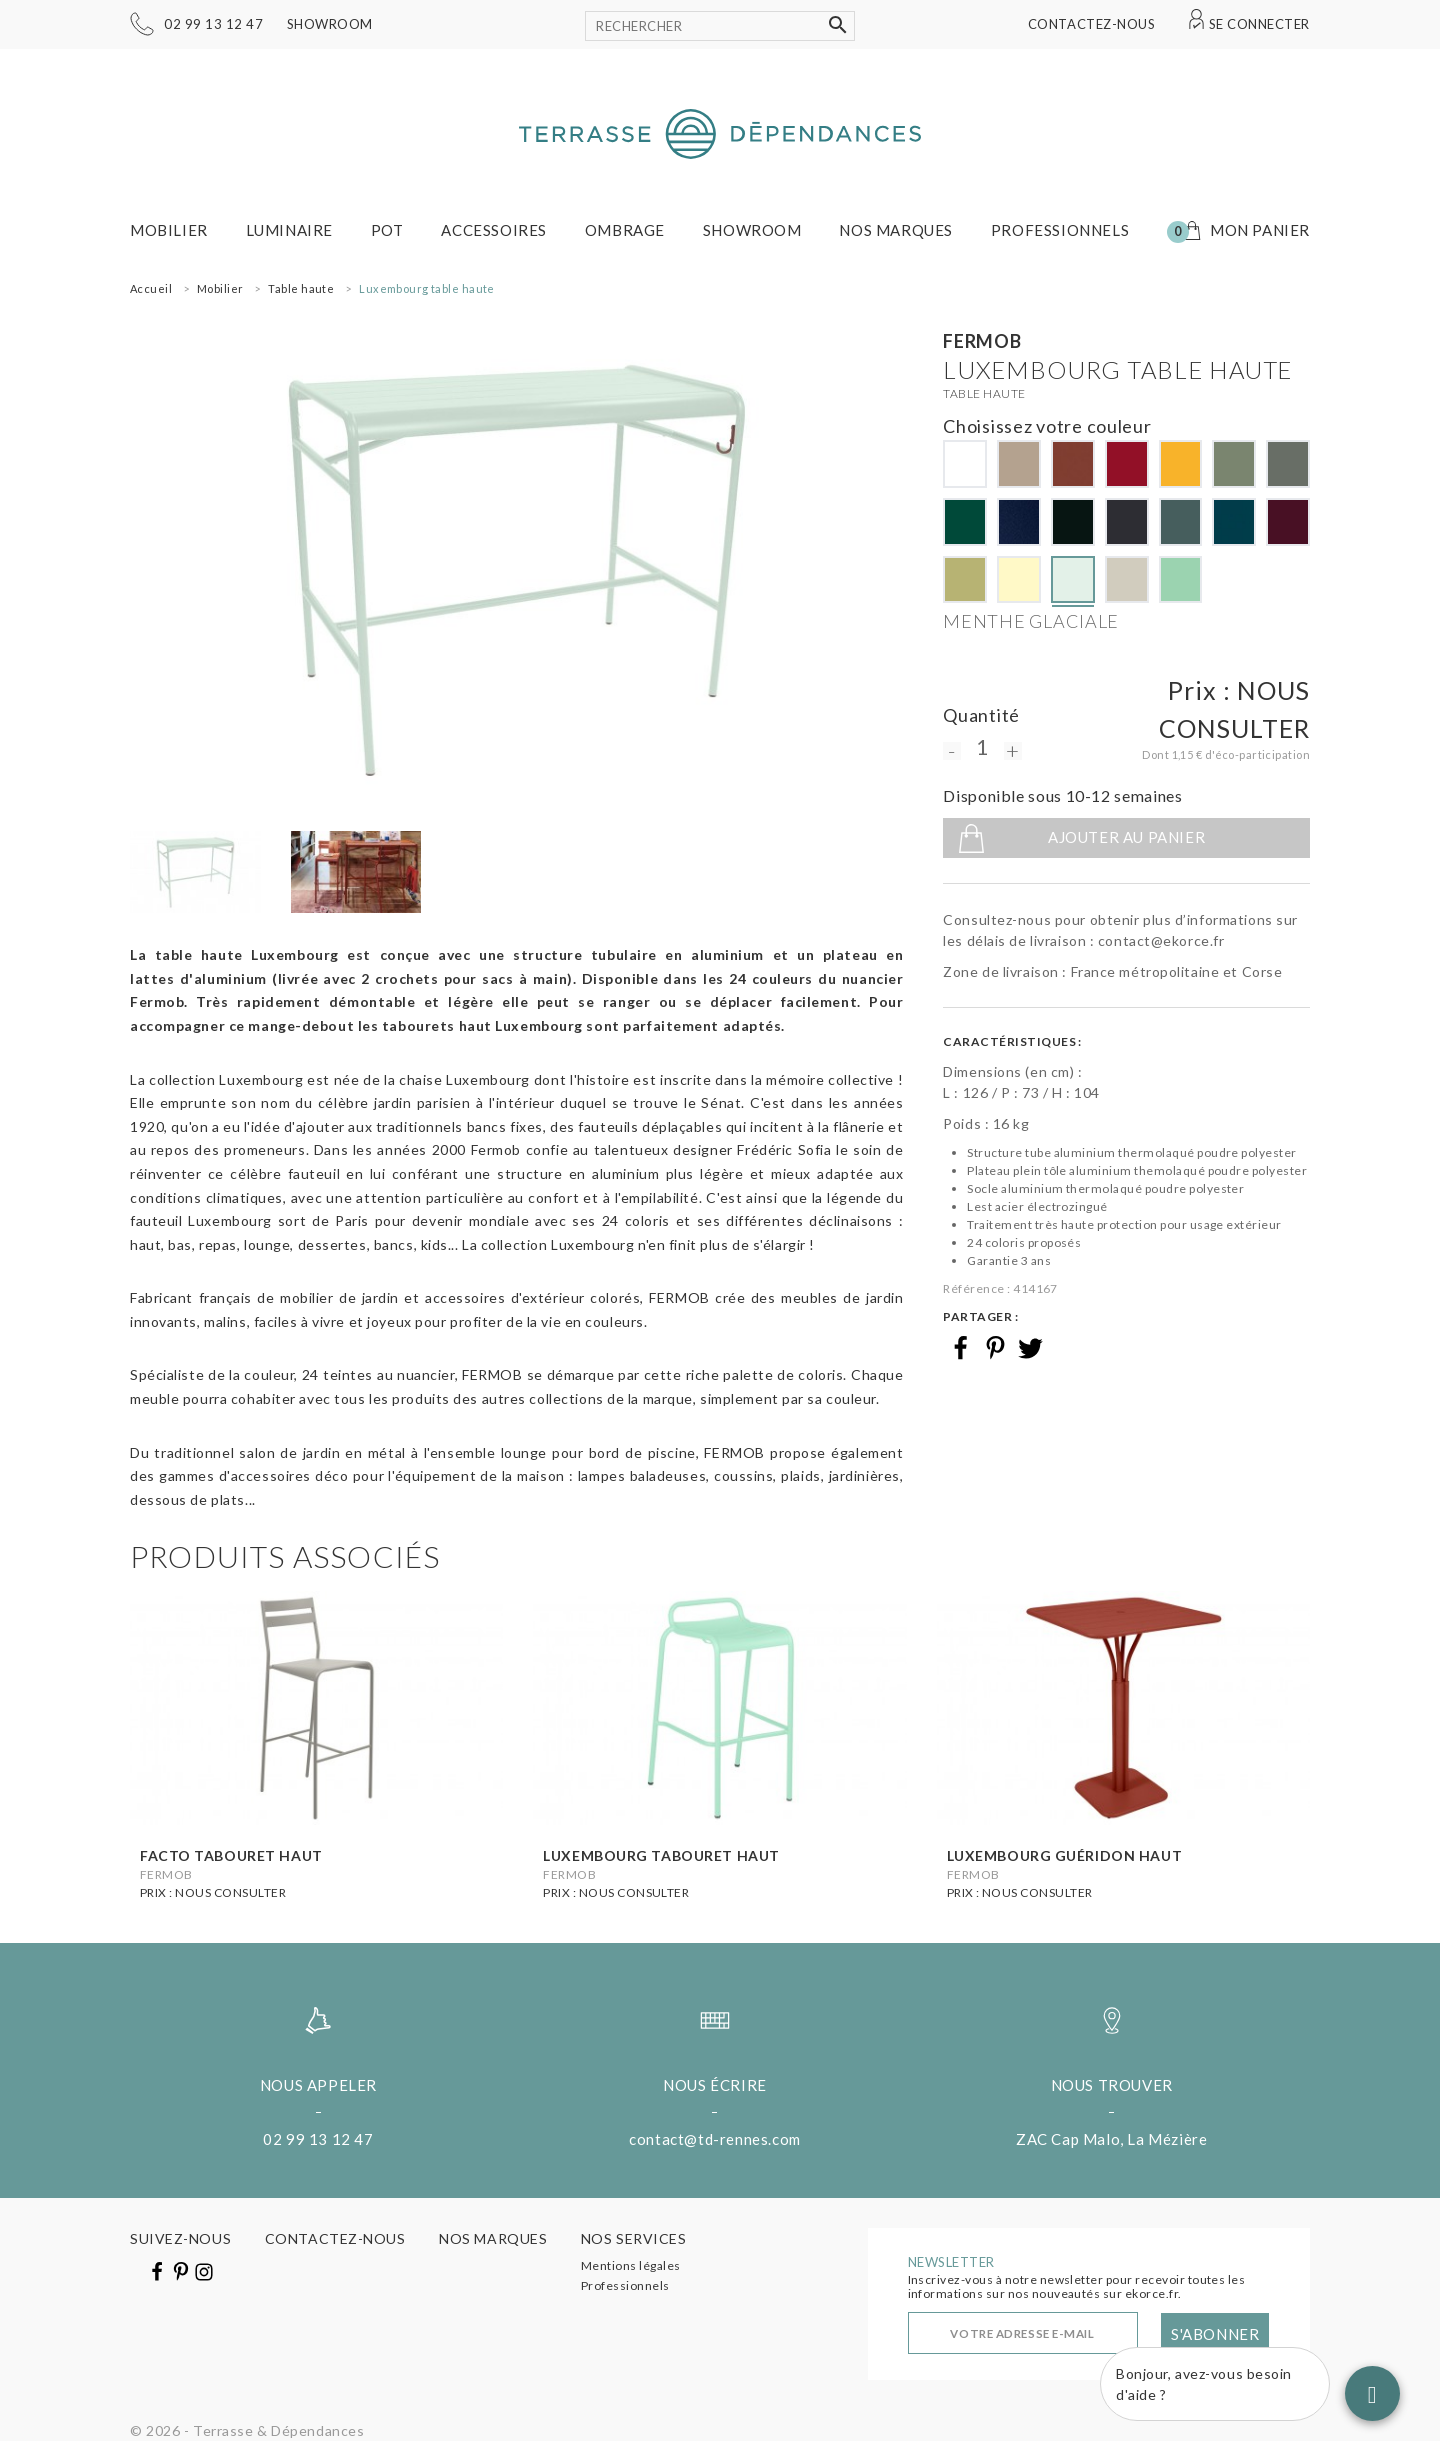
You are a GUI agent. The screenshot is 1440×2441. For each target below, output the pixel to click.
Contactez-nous (1091, 24)
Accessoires (494, 230)
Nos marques (896, 230)
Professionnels (1060, 230)
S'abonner (1215, 2334)
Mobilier (169, 230)
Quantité (981, 715)
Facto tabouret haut (231, 1855)
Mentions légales (631, 2265)
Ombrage (625, 230)
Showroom (330, 24)
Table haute (984, 393)
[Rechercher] (720, 26)
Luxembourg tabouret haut (661, 1855)
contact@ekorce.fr (1161, 940)
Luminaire (289, 230)
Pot (387, 230)
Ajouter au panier (1126, 837)
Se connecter (1259, 24)
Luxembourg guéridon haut (1064, 1855)
